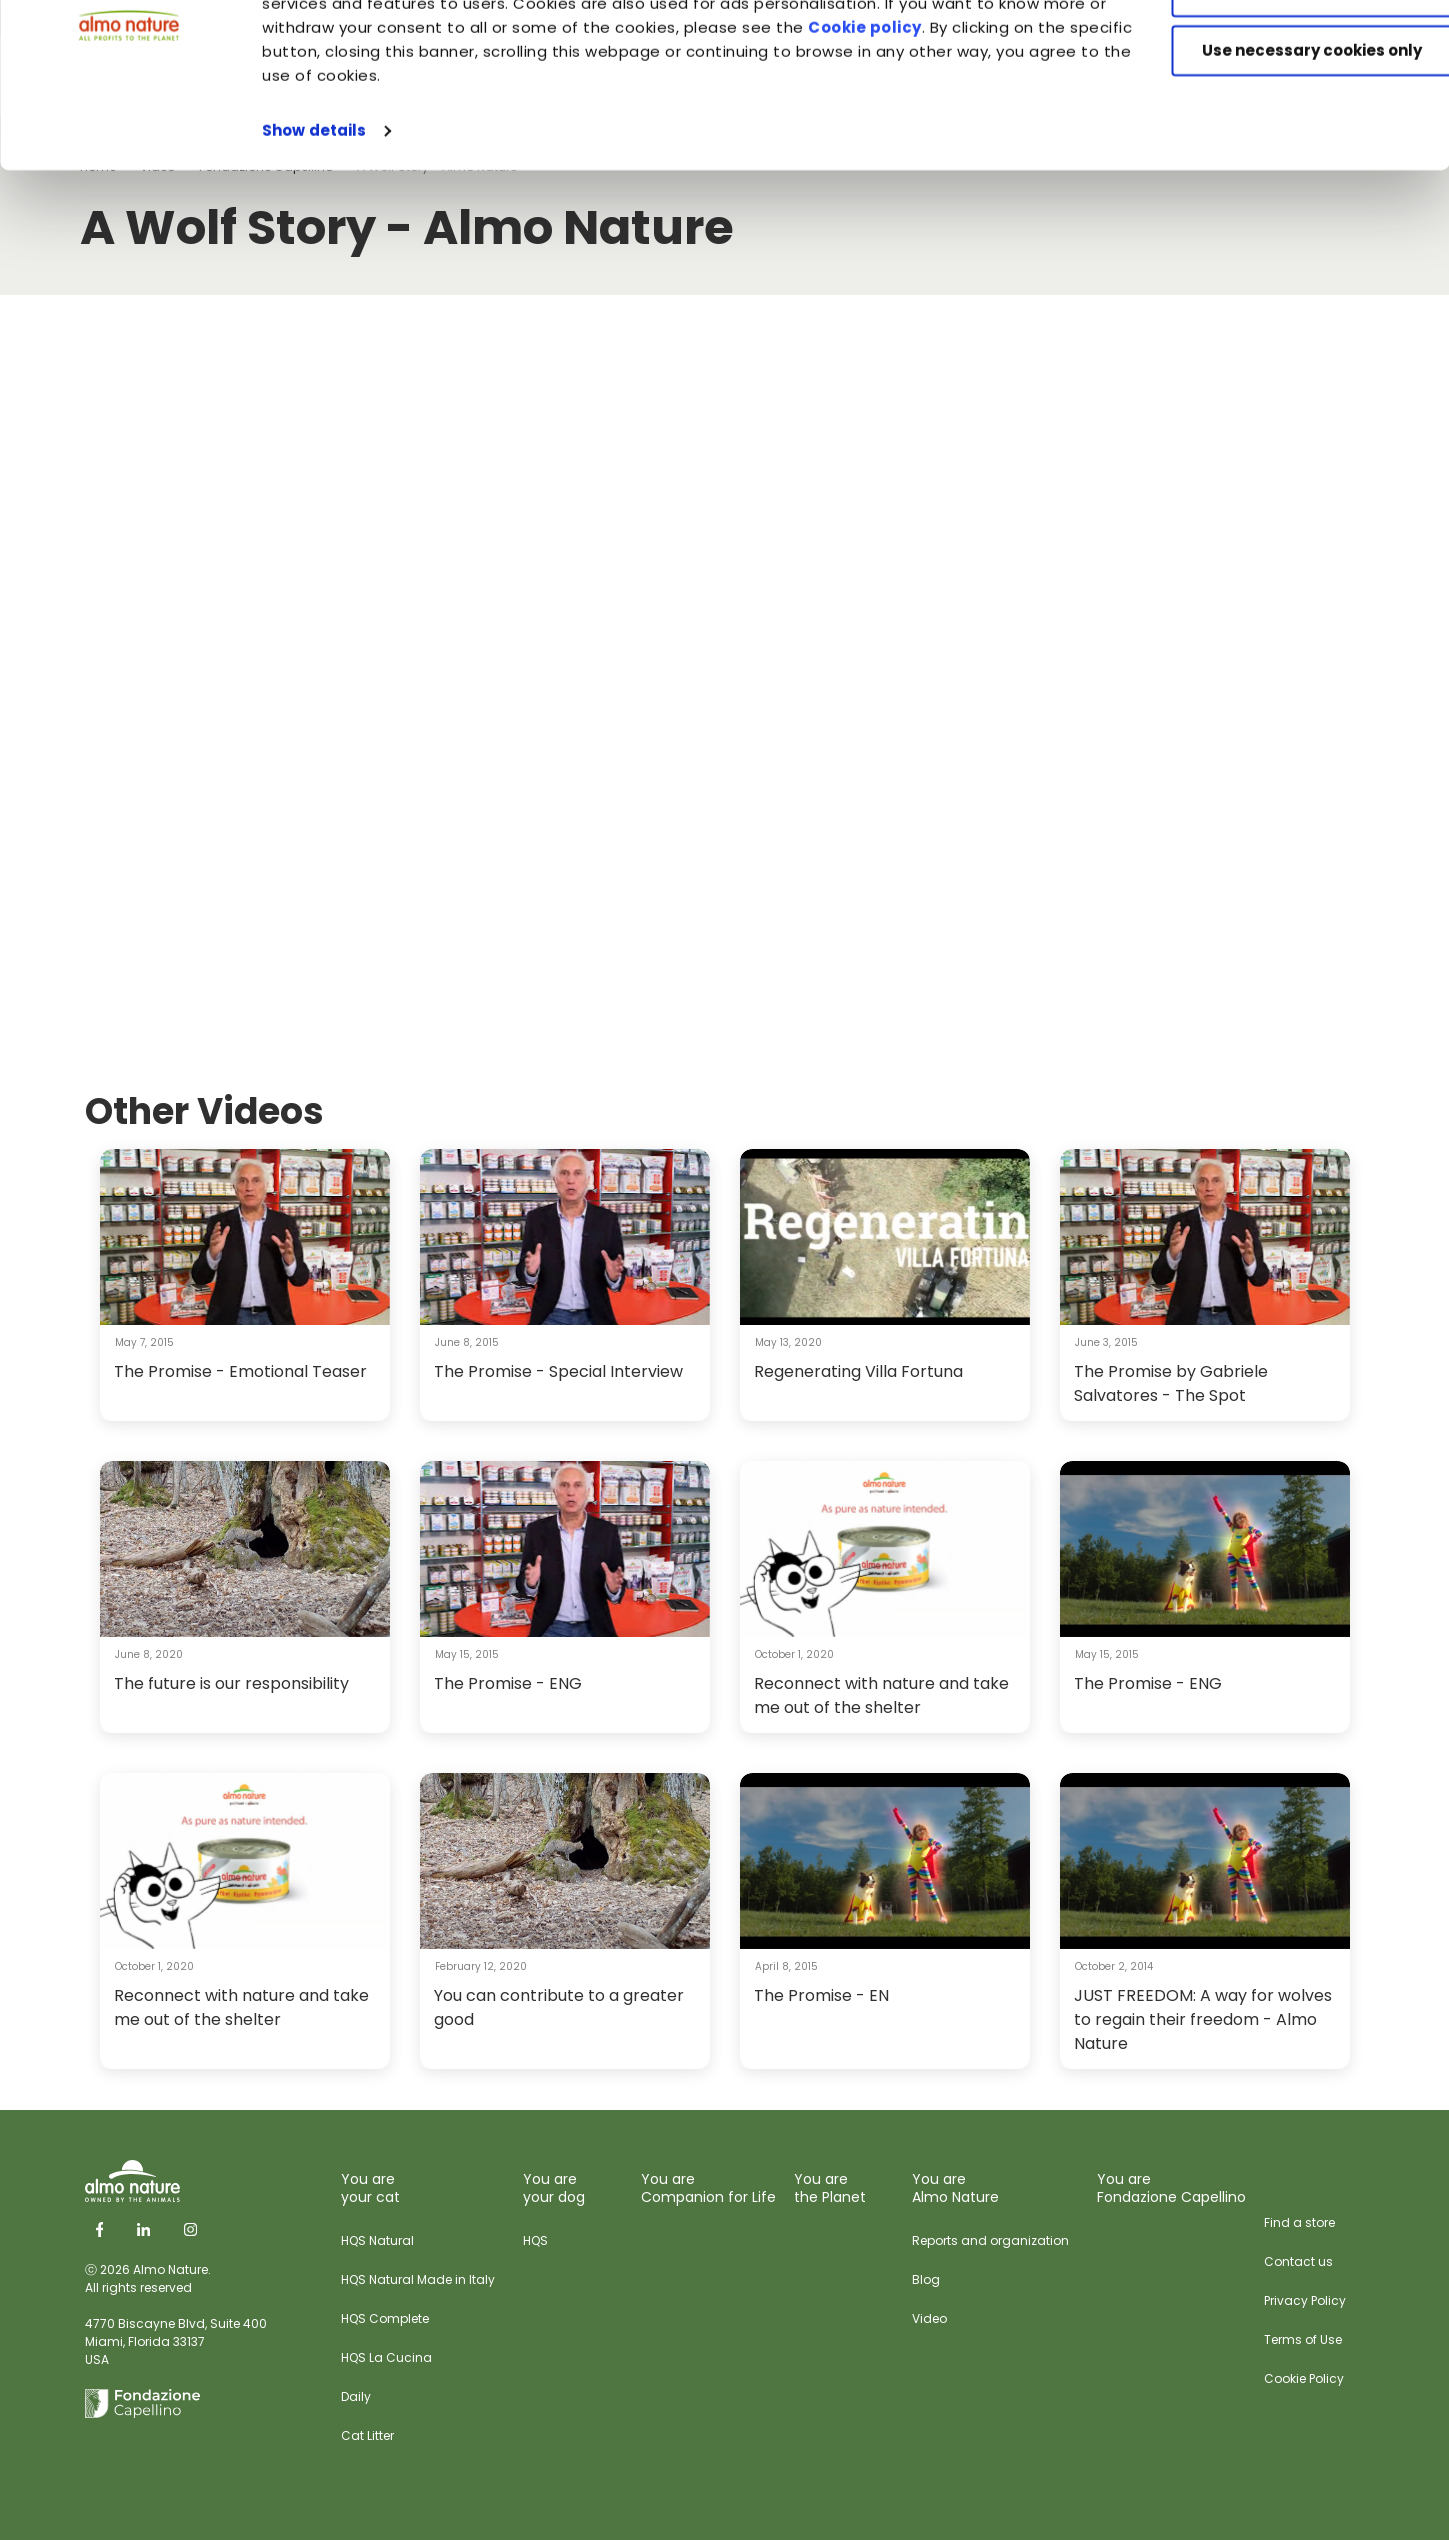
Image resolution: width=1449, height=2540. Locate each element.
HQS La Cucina (386, 2357)
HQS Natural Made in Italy (418, 2279)
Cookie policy (977, 144)
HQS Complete (385, 2318)
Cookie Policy (1304, 2378)
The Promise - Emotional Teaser (240, 1371)
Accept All (1282, 49)
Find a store (1299, 2222)
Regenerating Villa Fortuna (858, 1371)
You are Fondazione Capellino (1171, 2188)
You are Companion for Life (708, 2188)
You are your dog (554, 2188)
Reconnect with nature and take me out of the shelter (881, 1695)
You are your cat (370, 2188)
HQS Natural (377, 2240)
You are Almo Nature (955, 2188)
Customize (1282, 108)
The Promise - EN (821, 1995)
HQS (535, 2240)
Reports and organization (990, 2240)
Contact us (1298, 2261)
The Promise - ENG (508, 1683)
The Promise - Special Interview (558, 1371)
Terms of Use (1303, 2339)
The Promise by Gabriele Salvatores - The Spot (1171, 1383)
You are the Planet (830, 2188)
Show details (314, 247)
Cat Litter (367, 2435)
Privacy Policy (1305, 2300)
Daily (356, 2396)
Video (929, 2318)
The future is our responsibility (231, 1683)
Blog (926, 2279)
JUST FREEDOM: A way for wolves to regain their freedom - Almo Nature (1203, 2019)
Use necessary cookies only (1282, 167)
